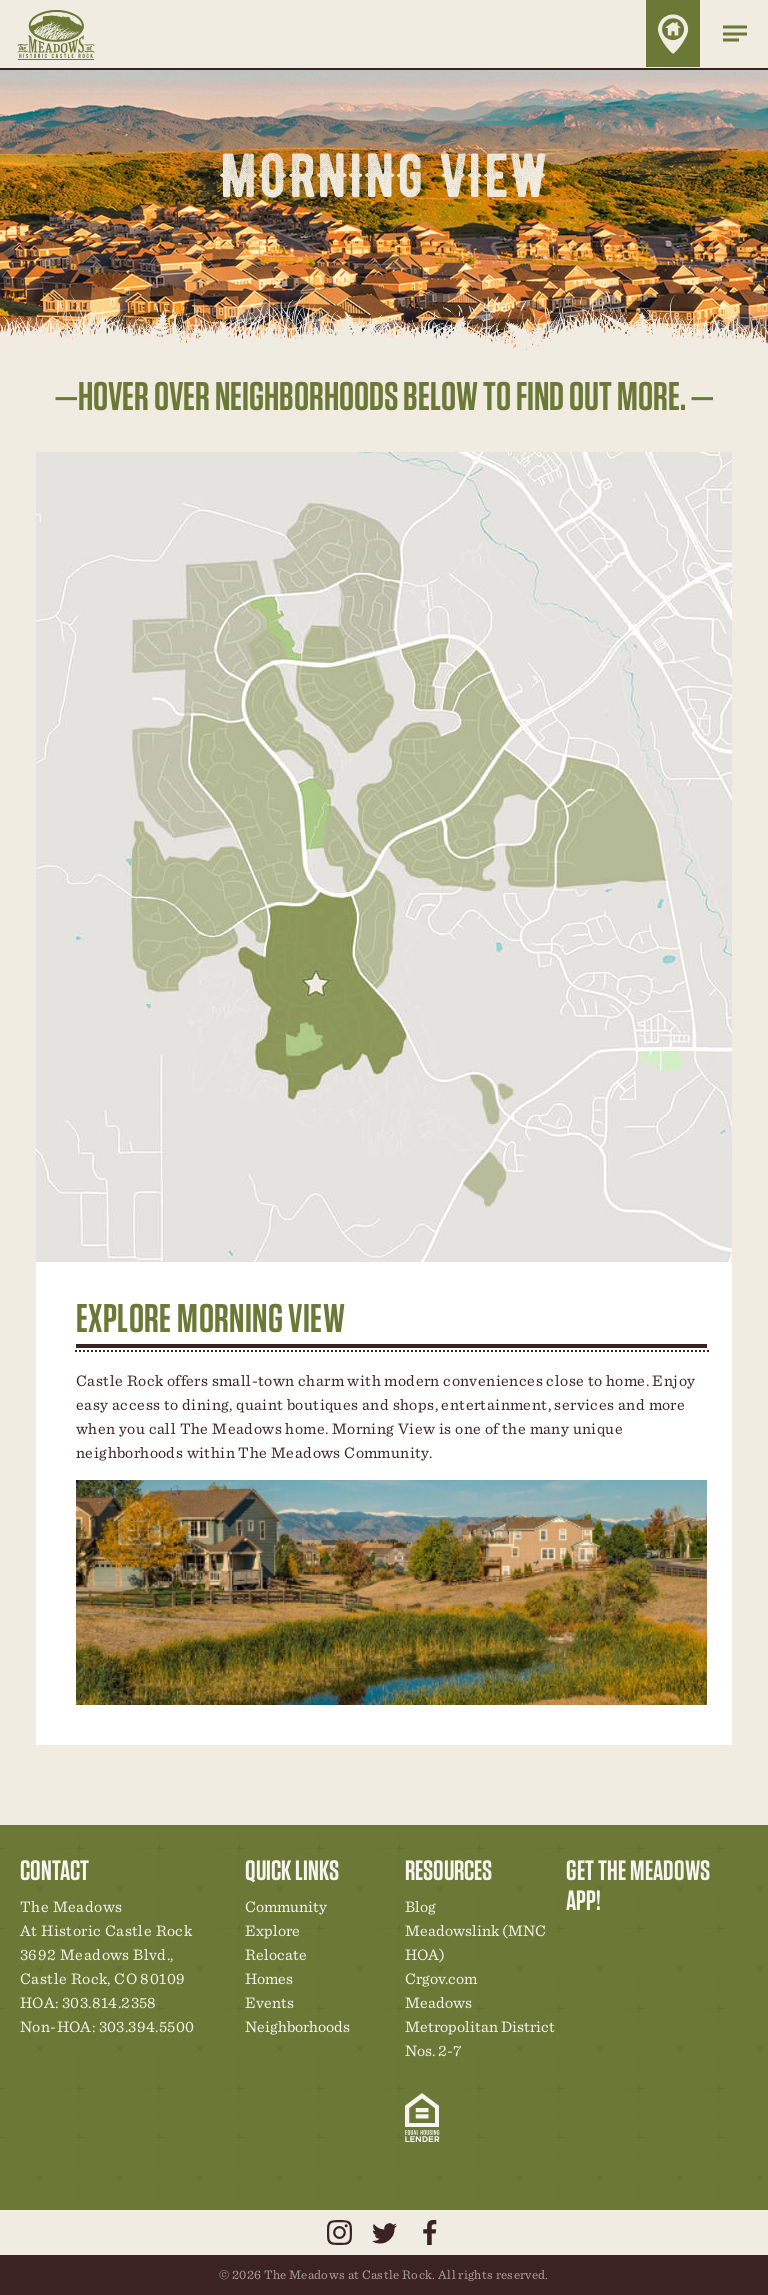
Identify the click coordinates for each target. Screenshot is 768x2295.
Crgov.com (441, 1978)
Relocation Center (617, 1942)
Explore (272, 1930)
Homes (269, 1978)
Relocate (276, 1954)
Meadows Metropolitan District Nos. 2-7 (480, 2026)
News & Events (719, 1942)
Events (269, 2002)
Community (286, 1906)
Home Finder (673, 33)
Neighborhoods (297, 2026)
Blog (420, 1906)
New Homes (685, 1942)
